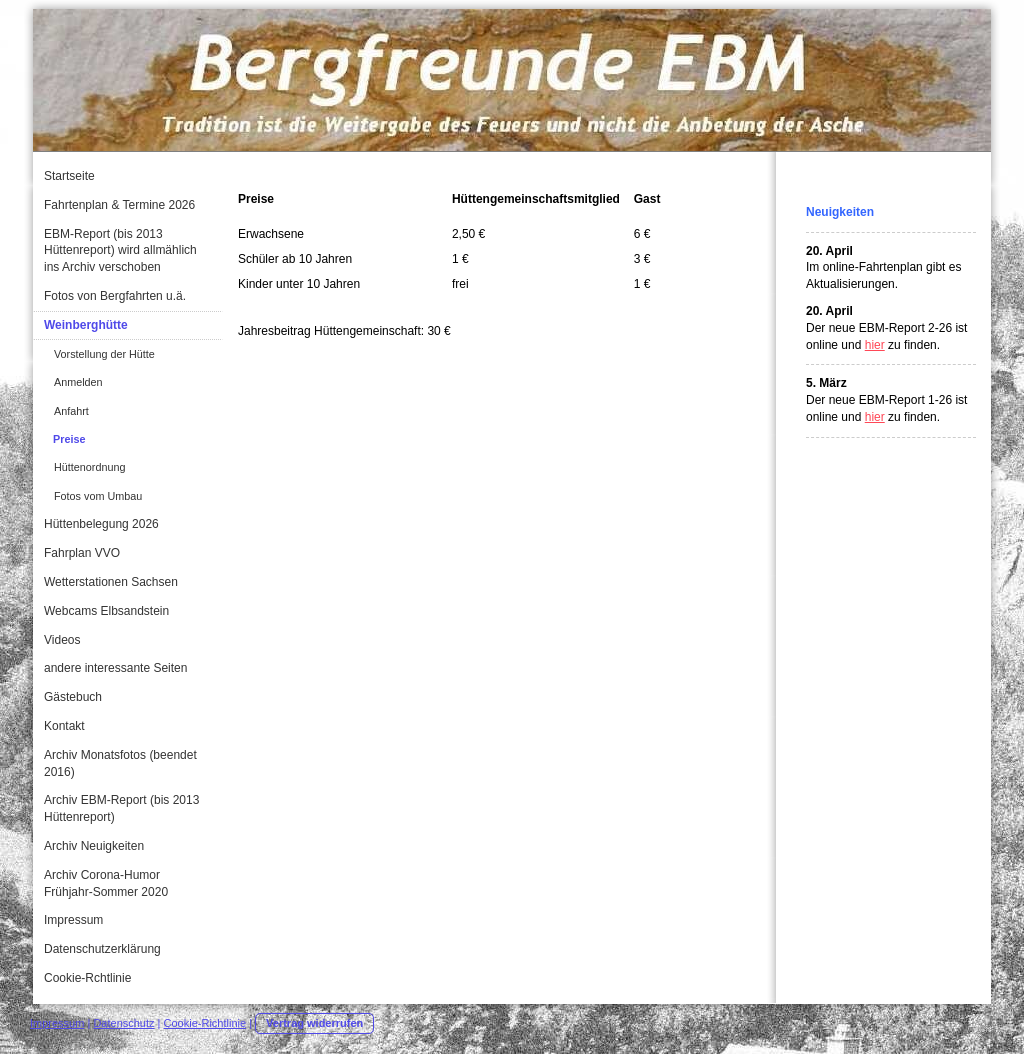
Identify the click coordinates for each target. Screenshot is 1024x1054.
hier (875, 345)
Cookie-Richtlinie (205, 1023)
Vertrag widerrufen (314, 1023)
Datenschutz (123, 1023)
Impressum (57, 1023)
